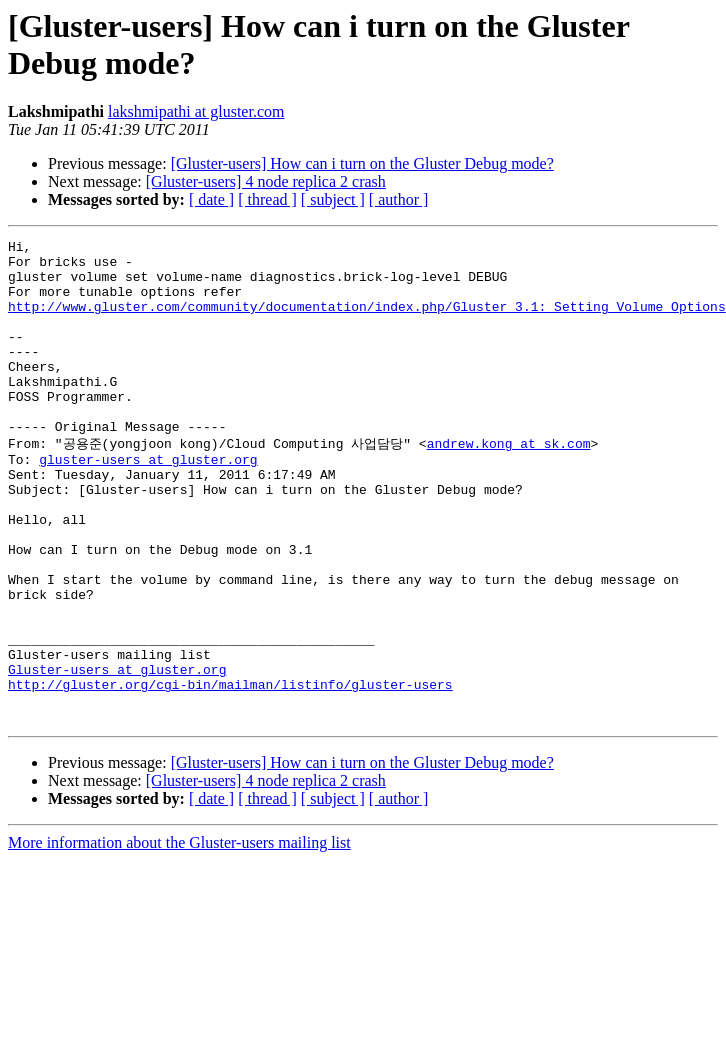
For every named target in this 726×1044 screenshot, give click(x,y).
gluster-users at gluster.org (148, 502)
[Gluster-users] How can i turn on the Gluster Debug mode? (362, 163)
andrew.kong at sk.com (509, 483)
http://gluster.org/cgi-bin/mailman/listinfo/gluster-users (230, 772)
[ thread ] (267, 199)
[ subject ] (333, 199)
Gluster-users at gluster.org (117, 754)
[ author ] (399, 199)
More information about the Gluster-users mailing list (179, 936)
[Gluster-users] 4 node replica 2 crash (266, 181)
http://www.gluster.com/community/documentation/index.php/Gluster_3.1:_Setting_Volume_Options (367, 321)
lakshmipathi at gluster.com (196, 111)
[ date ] (211, 199)
